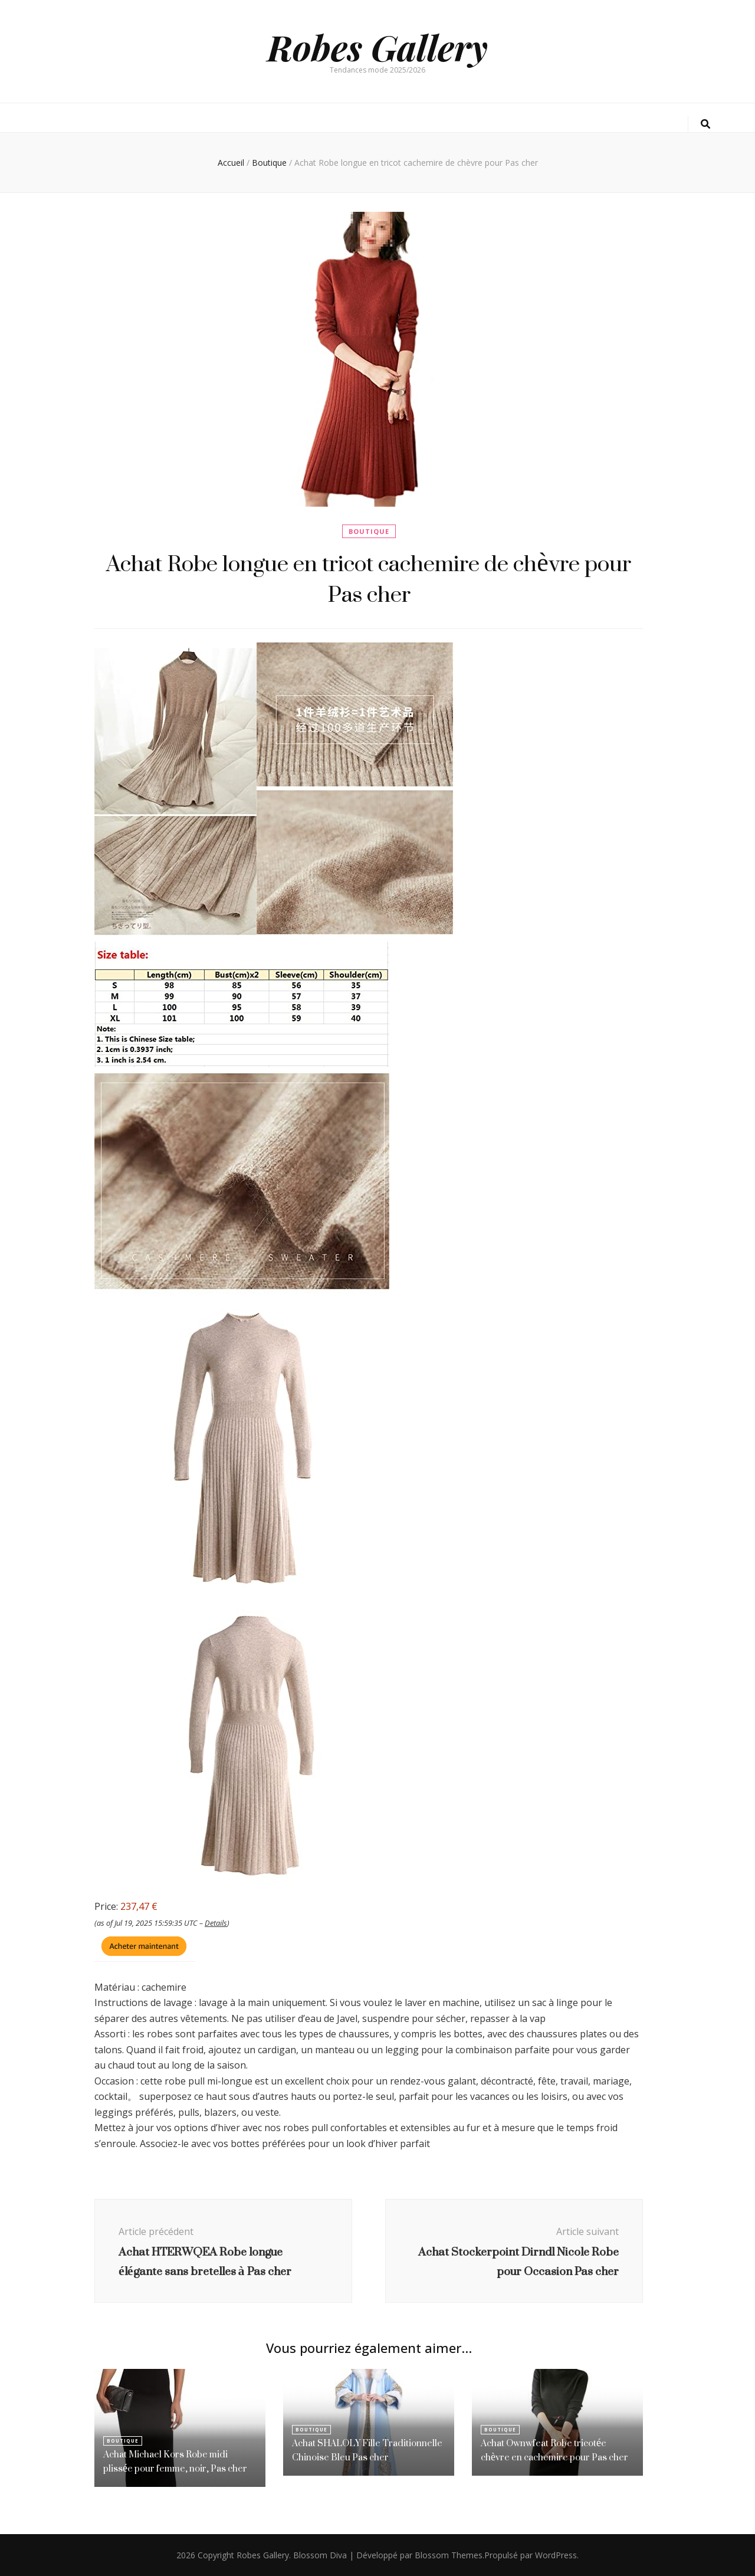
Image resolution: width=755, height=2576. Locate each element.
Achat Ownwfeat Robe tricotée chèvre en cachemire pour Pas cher (554, 2450)
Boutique (369, 531)
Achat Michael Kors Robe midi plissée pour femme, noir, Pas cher (175, 2461)
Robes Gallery (377, 46)
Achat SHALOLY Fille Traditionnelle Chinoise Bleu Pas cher (367, 2450)
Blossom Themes (448, 2555)
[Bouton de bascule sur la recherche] (705, 124)
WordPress (556, 2555)
